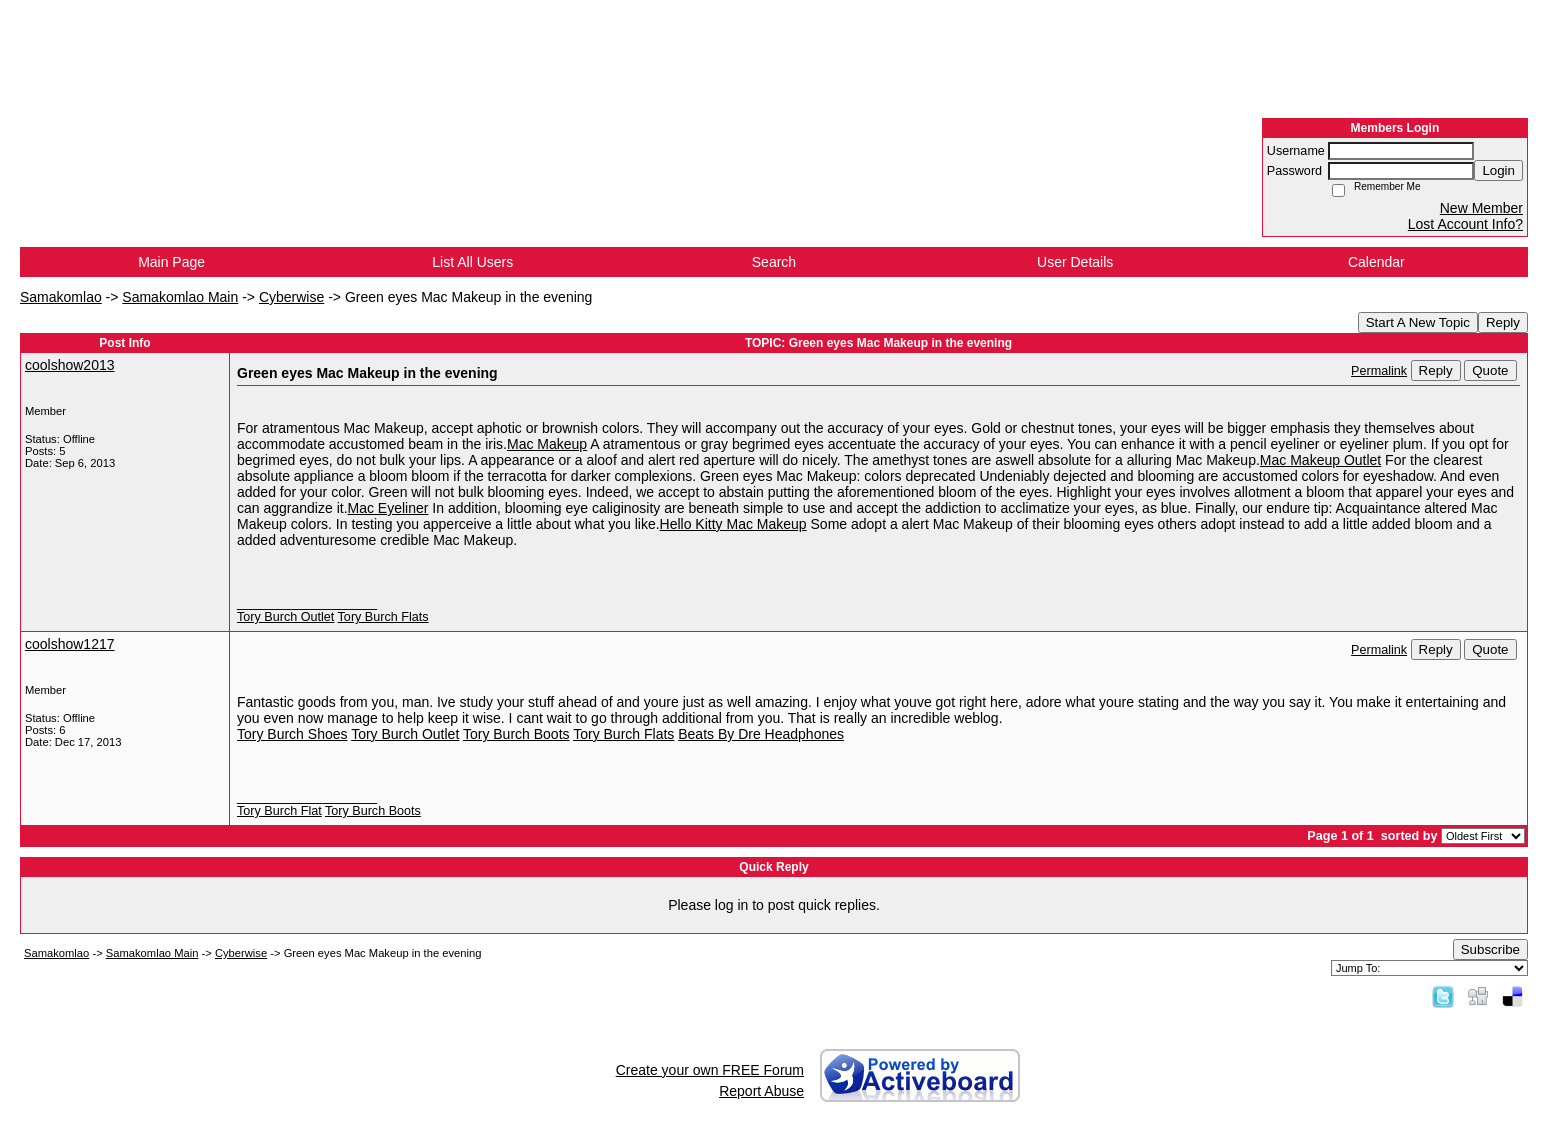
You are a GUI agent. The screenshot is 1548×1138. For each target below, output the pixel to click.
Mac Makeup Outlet (1320, 460)
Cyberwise (291, 297)
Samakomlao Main (180, 297)
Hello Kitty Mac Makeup (733, 524)
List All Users (472, 262)
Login (1498, 170)
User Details (1075, 262)
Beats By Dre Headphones (761, 734)
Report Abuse (761, 1091)
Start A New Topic (1418, 322)
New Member (1481, 208)
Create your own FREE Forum (710, 1070)
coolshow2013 (70, 365)
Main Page (171, 262)
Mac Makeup (547, 444)
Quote (1490, 370)
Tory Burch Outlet (285, 617)
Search (774, 262)
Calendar (1376, 262)
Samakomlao (61, 297)
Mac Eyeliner (388, 508)
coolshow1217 (70, 644)
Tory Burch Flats (383, 617)
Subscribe (1490, 949)
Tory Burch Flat (279, 811)
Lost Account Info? (1465, 224)
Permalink (1379, 371)
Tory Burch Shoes (292, 734)
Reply (1503, 322)
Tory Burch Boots (516, 734)
